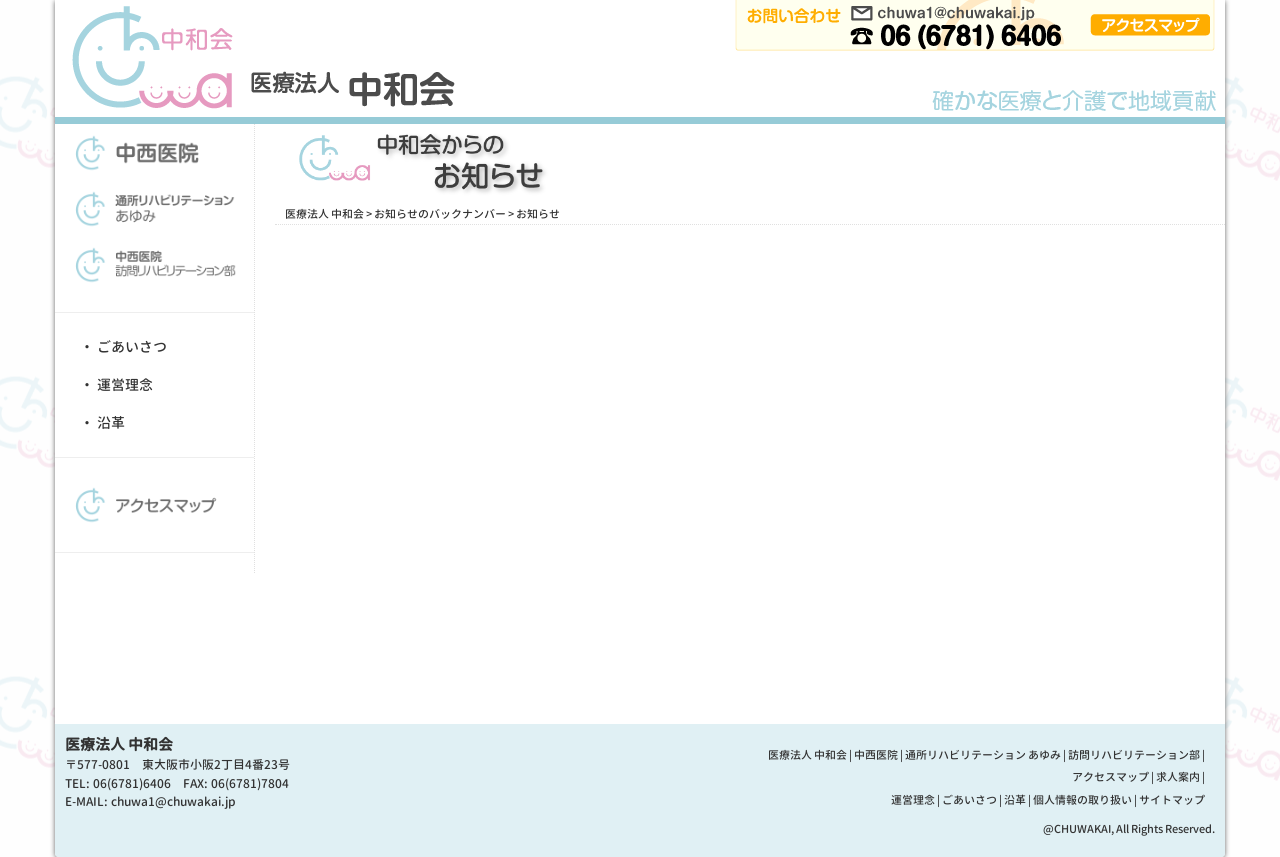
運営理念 (125, 384)
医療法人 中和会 (324, 214)
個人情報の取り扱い (1082, 800)
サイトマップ (1172, 800)
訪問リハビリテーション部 (1134, 755)
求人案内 (1178, 777)
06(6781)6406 (132, 783)
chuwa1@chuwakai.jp (173, 801)
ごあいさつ (132, 346)
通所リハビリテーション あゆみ (983, 755)
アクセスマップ (1110, 777)
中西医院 (876, 755)
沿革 (111, 422)
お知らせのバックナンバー (440, 214)
